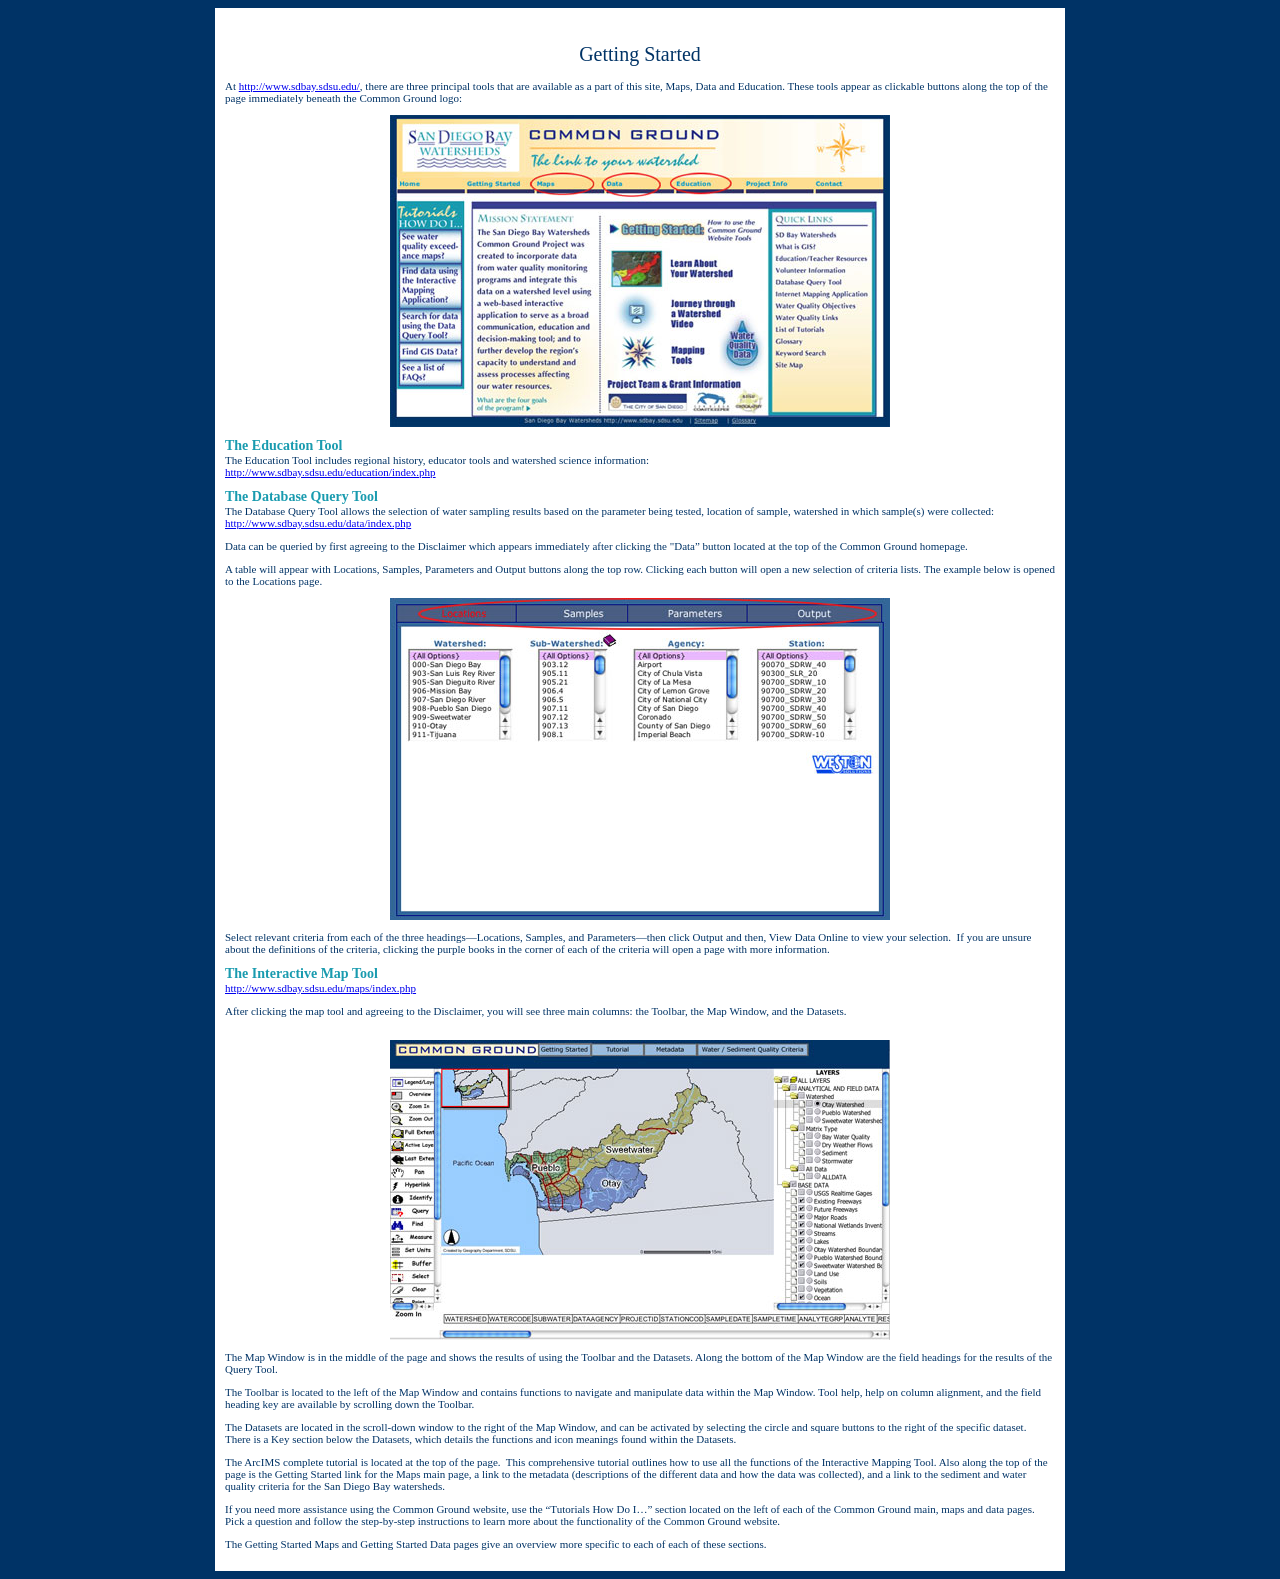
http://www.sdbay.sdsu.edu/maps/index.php (320, 988)
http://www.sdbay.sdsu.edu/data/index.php (318, 523)
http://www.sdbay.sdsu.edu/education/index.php (330, 472)
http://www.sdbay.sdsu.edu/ (299, 86)
